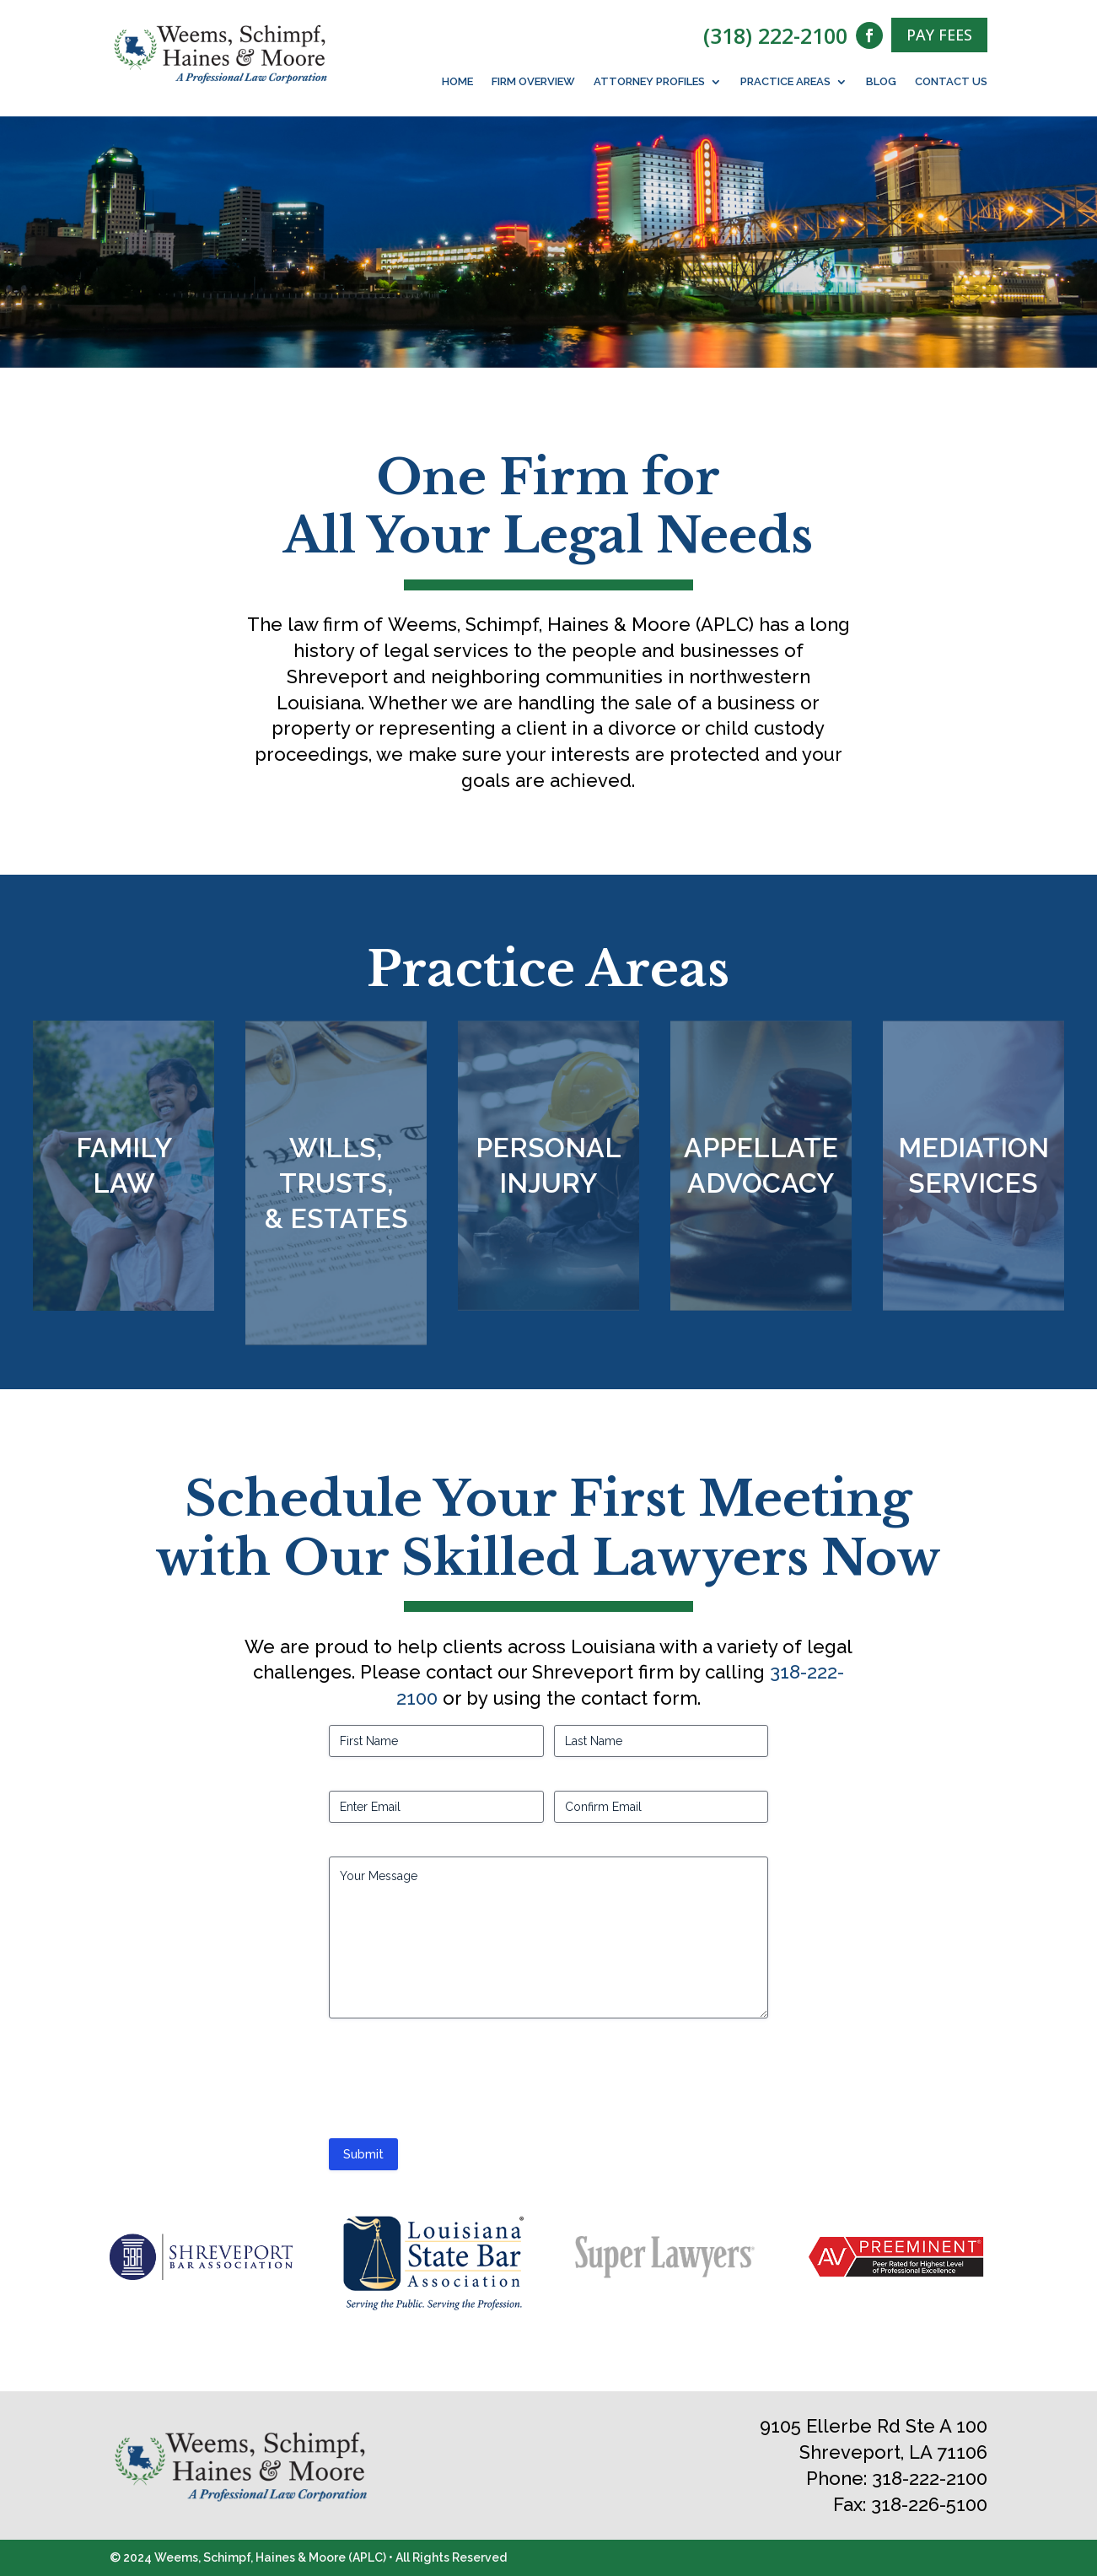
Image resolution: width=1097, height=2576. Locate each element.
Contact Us (951, 82)
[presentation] (457, 2085)
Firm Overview (533, 82)
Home (457, 82)
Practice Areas (785, 82)
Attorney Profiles (649, 82)
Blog (881, 82)
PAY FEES (939, 34)
